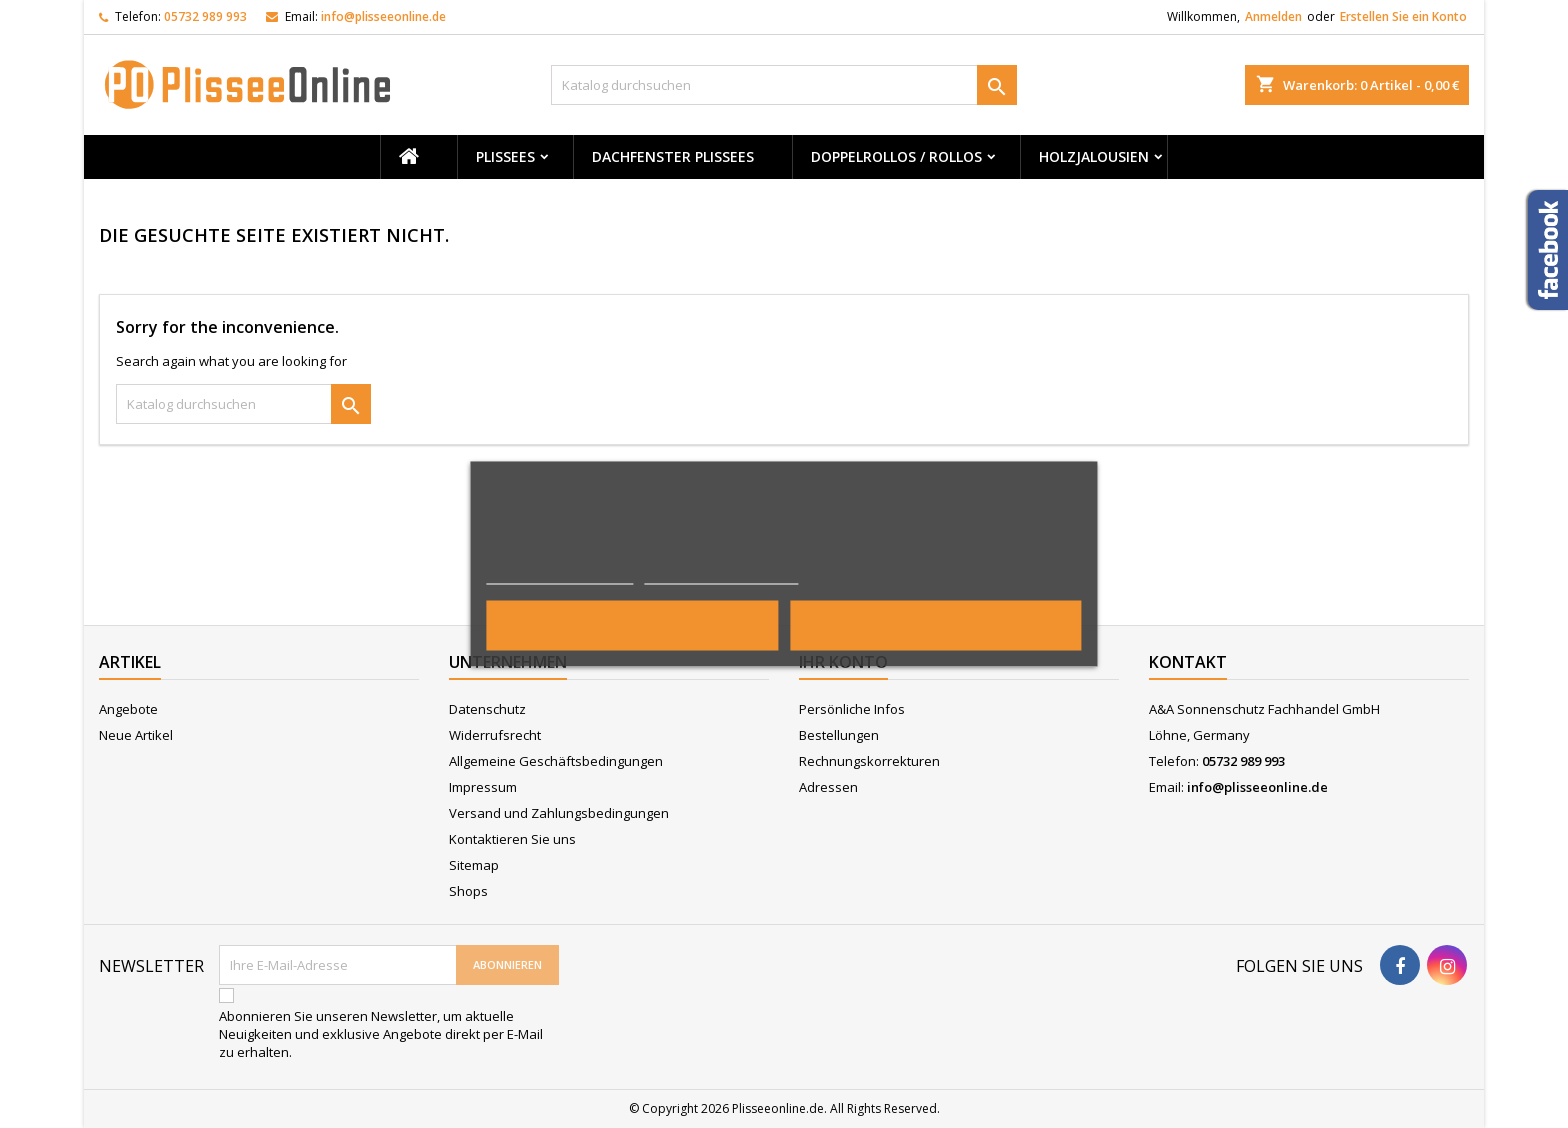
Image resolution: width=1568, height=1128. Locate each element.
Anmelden (1273, 16)
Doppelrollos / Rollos (896, 156)
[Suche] (784, 85)
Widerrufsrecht (495, 735)
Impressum (483, 787)
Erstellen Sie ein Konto (1403, 16)
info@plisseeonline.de (383, 16)
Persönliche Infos (852, 709)
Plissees (505, 156)
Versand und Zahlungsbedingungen (559, 813)
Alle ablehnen (632, 626)
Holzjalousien (1094, 156)
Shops (468, 891)
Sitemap (474, 865)
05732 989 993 (205, 16)
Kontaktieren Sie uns (512, 839)
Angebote (128, 709)
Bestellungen (839, 735)
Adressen (828, 787)
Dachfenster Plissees (673, 156)
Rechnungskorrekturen (869, 761)
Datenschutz (487, 709)
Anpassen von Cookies (721, 575)
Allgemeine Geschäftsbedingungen (556, 761)
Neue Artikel (136, 735)
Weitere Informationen (559, 575)
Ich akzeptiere (935, 626)
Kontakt (1188, 662)
